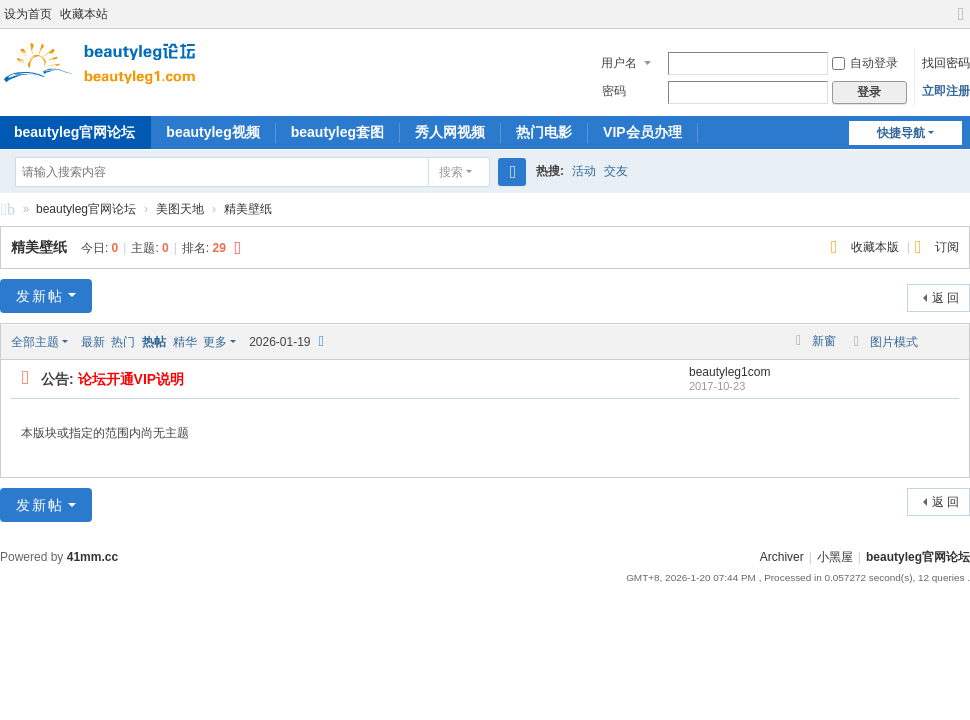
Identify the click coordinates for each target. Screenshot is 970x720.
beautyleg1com (729, 372)
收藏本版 (876, 247)
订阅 (947, 247)
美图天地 (180, 209)
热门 (123, 342)
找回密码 (946, 63)
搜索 (451, 172)
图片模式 (894, 342)
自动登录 (865, 63)
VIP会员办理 (642, 132)
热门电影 (544, 132)
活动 (584, 171)
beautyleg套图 (337, 132)
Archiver (782, 557)
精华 (185, 342)
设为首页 (28, 14)
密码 (614, 91)
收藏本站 (84, 14)
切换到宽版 (961, 22)
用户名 (619, 63)
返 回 (945, 298)
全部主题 (35, 342)
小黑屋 (835, 557)
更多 (215, 342)
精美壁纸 (248, 209)
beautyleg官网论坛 (8, 212)
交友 (616, 171)
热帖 (154, 342)
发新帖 (40, 296)
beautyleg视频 (212, 132)
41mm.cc (92, 557)
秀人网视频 (450, 132)
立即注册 (946, 91)
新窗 (824, 341)
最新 (93, 342)
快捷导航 (901, 133)
